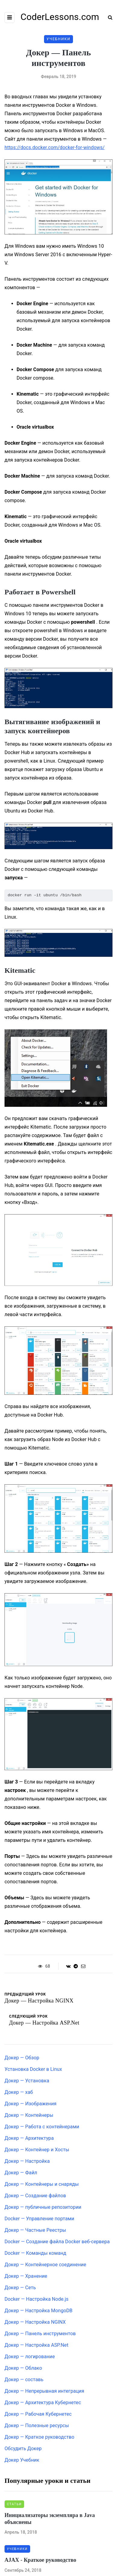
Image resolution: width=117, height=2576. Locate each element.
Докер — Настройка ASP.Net (36, 2345)
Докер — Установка (27, 2081)
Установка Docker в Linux (33, 2069)
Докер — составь (24, 2379)
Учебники (58, 39)
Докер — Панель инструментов (40, 2333)
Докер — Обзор (22, 2058)
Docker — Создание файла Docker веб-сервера (57, 2241)
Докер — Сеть (20, 2287)
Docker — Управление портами (39, 2218)
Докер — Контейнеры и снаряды (42, 2184)
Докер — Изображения (30, 2104)
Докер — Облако (23, 2368)
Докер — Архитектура (29, 2138)
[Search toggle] (107, 17)
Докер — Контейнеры (29, 2115)
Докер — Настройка (27, 2161)
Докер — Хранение (26, 2276)
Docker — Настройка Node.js (36, 2299)
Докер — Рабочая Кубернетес (38, 2414)
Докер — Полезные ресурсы (37, 2425)
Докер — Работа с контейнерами (42, 2127)
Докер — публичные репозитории (43, 2207)
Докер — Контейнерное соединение (45, 2264)
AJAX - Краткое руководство (40, 2560)
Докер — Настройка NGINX (35, 2322)
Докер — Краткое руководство (39, 2437)
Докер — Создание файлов (35, 2195)
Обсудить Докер (23, 2448)
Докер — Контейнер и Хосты (37, 2150)
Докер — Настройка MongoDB (38, 2310)
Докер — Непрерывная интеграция (44, 2391)
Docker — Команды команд (35, 2253)
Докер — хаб (19, 2092)
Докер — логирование (30, 2356)
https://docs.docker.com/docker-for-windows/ (55, 147)
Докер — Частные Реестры (35, 2230)
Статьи (14, 2504)
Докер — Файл (21, 2173)
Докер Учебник (22, 2460)
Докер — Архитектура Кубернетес (43, 2402)
